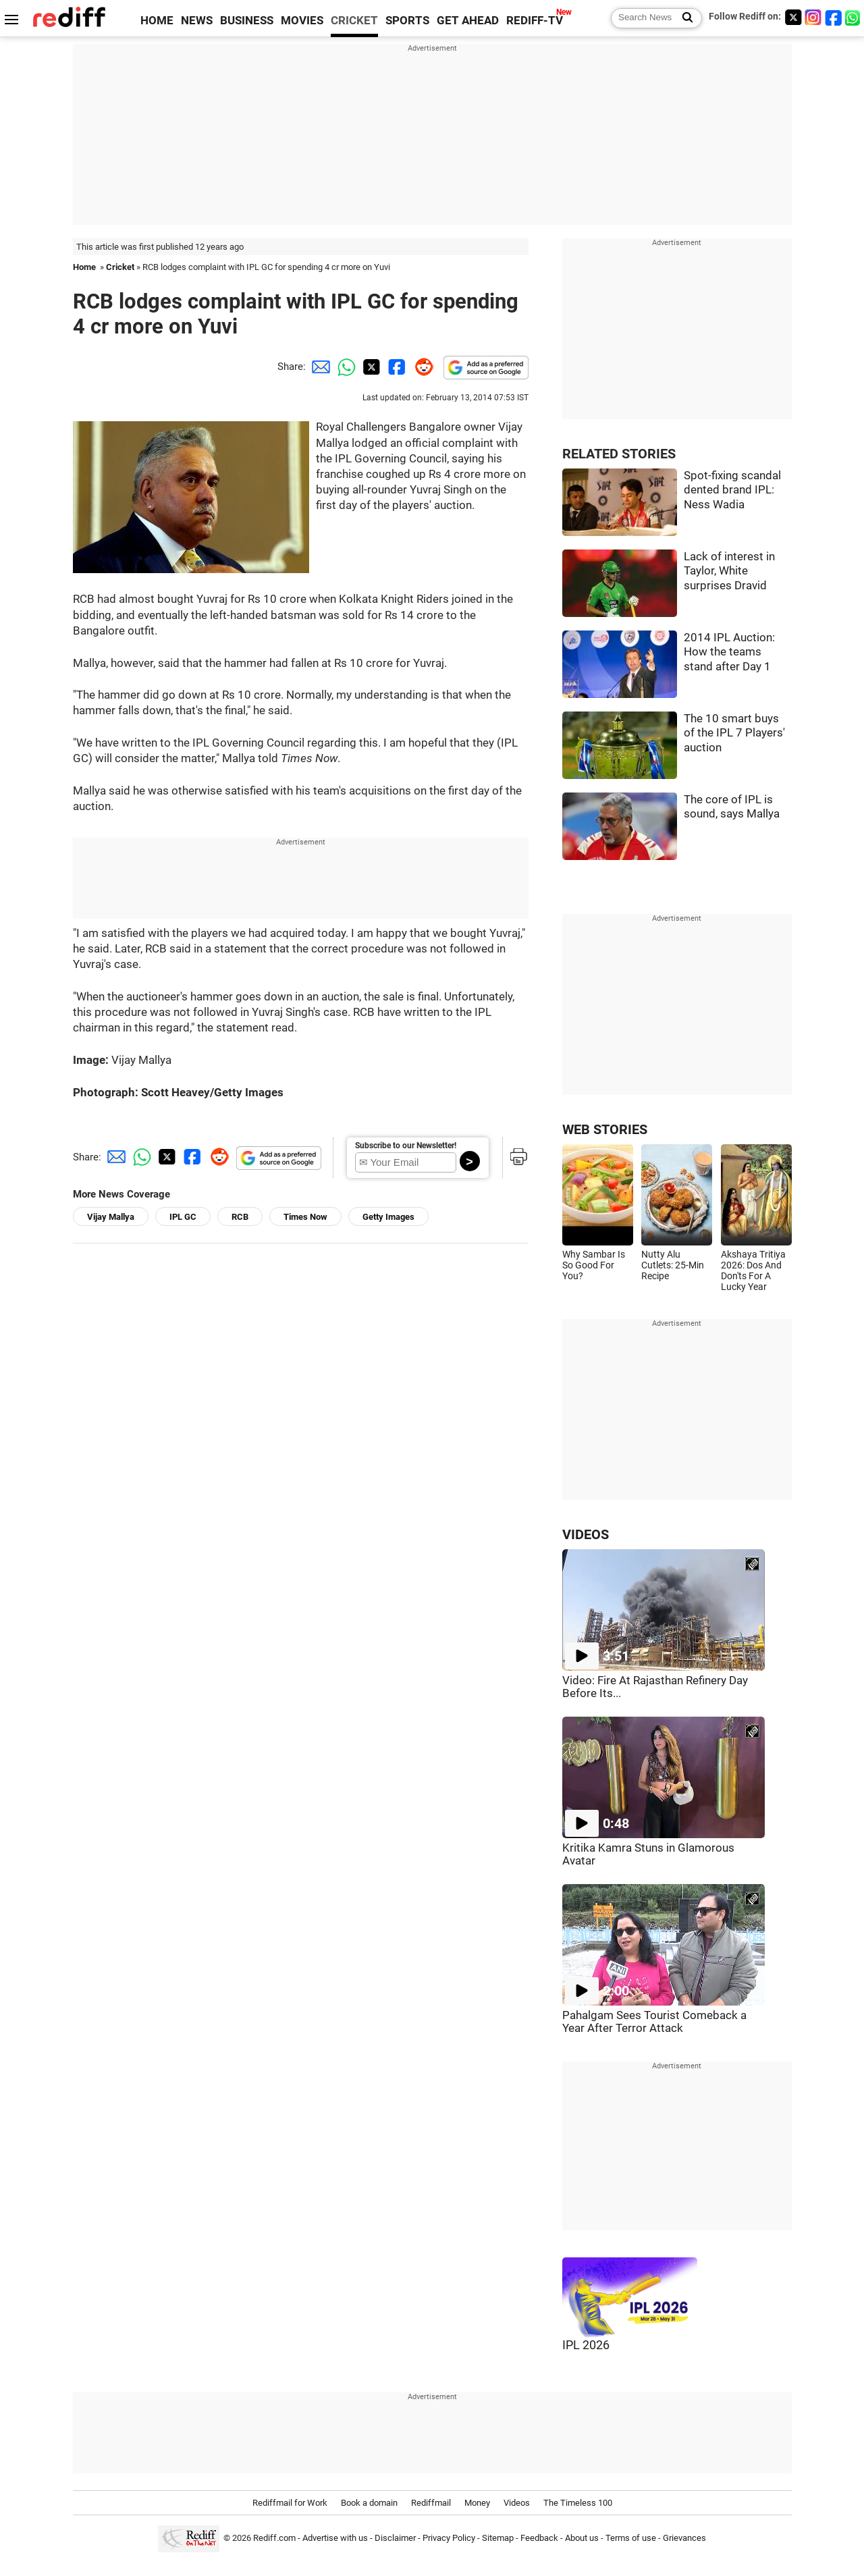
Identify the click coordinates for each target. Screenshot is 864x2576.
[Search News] (683, 18)
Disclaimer (395, 2538)
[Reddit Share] (421, 366)
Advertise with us (335, 2538)
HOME (156, 20)
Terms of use (630, 2538)
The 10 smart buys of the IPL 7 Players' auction (734, 733)
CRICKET (354, 20)
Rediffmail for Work (289, 2503)
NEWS (197, 20)
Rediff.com (274, 2538)
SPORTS (407, 20)
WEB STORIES (604, 1129)
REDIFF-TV (534, 20)
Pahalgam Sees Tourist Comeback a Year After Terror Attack (654, 2022)
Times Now (305, 1217)
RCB (240, 1217)
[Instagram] (813, 17)
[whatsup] (854, 17)
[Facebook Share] (395, 366)
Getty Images (388, 1217)
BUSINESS (246, 20)
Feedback (539, 2538)
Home (84, 267)
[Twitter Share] (370, 366)
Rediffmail (431, 2503)
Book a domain (369, 2503)
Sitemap (498, 2538)
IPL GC (182, 1217)
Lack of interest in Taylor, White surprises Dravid (729, 571)
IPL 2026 (586, 2345)
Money (477, 2503)
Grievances (684, 2538)
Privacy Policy (449, 2538)
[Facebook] (834, 17)
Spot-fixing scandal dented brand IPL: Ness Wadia (732, 490)
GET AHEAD (468, 20)
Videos (517, 2503)
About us (582, 2538)
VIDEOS (585, 1534)
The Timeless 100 (577, 2503)
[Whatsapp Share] (344, 366)
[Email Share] (318, 366)
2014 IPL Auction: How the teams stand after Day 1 (729, 652)
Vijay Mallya (110, 1217)
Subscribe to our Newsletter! (405, 1145)
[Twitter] (793, 17)
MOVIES (302, 20)
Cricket (120, 267)
